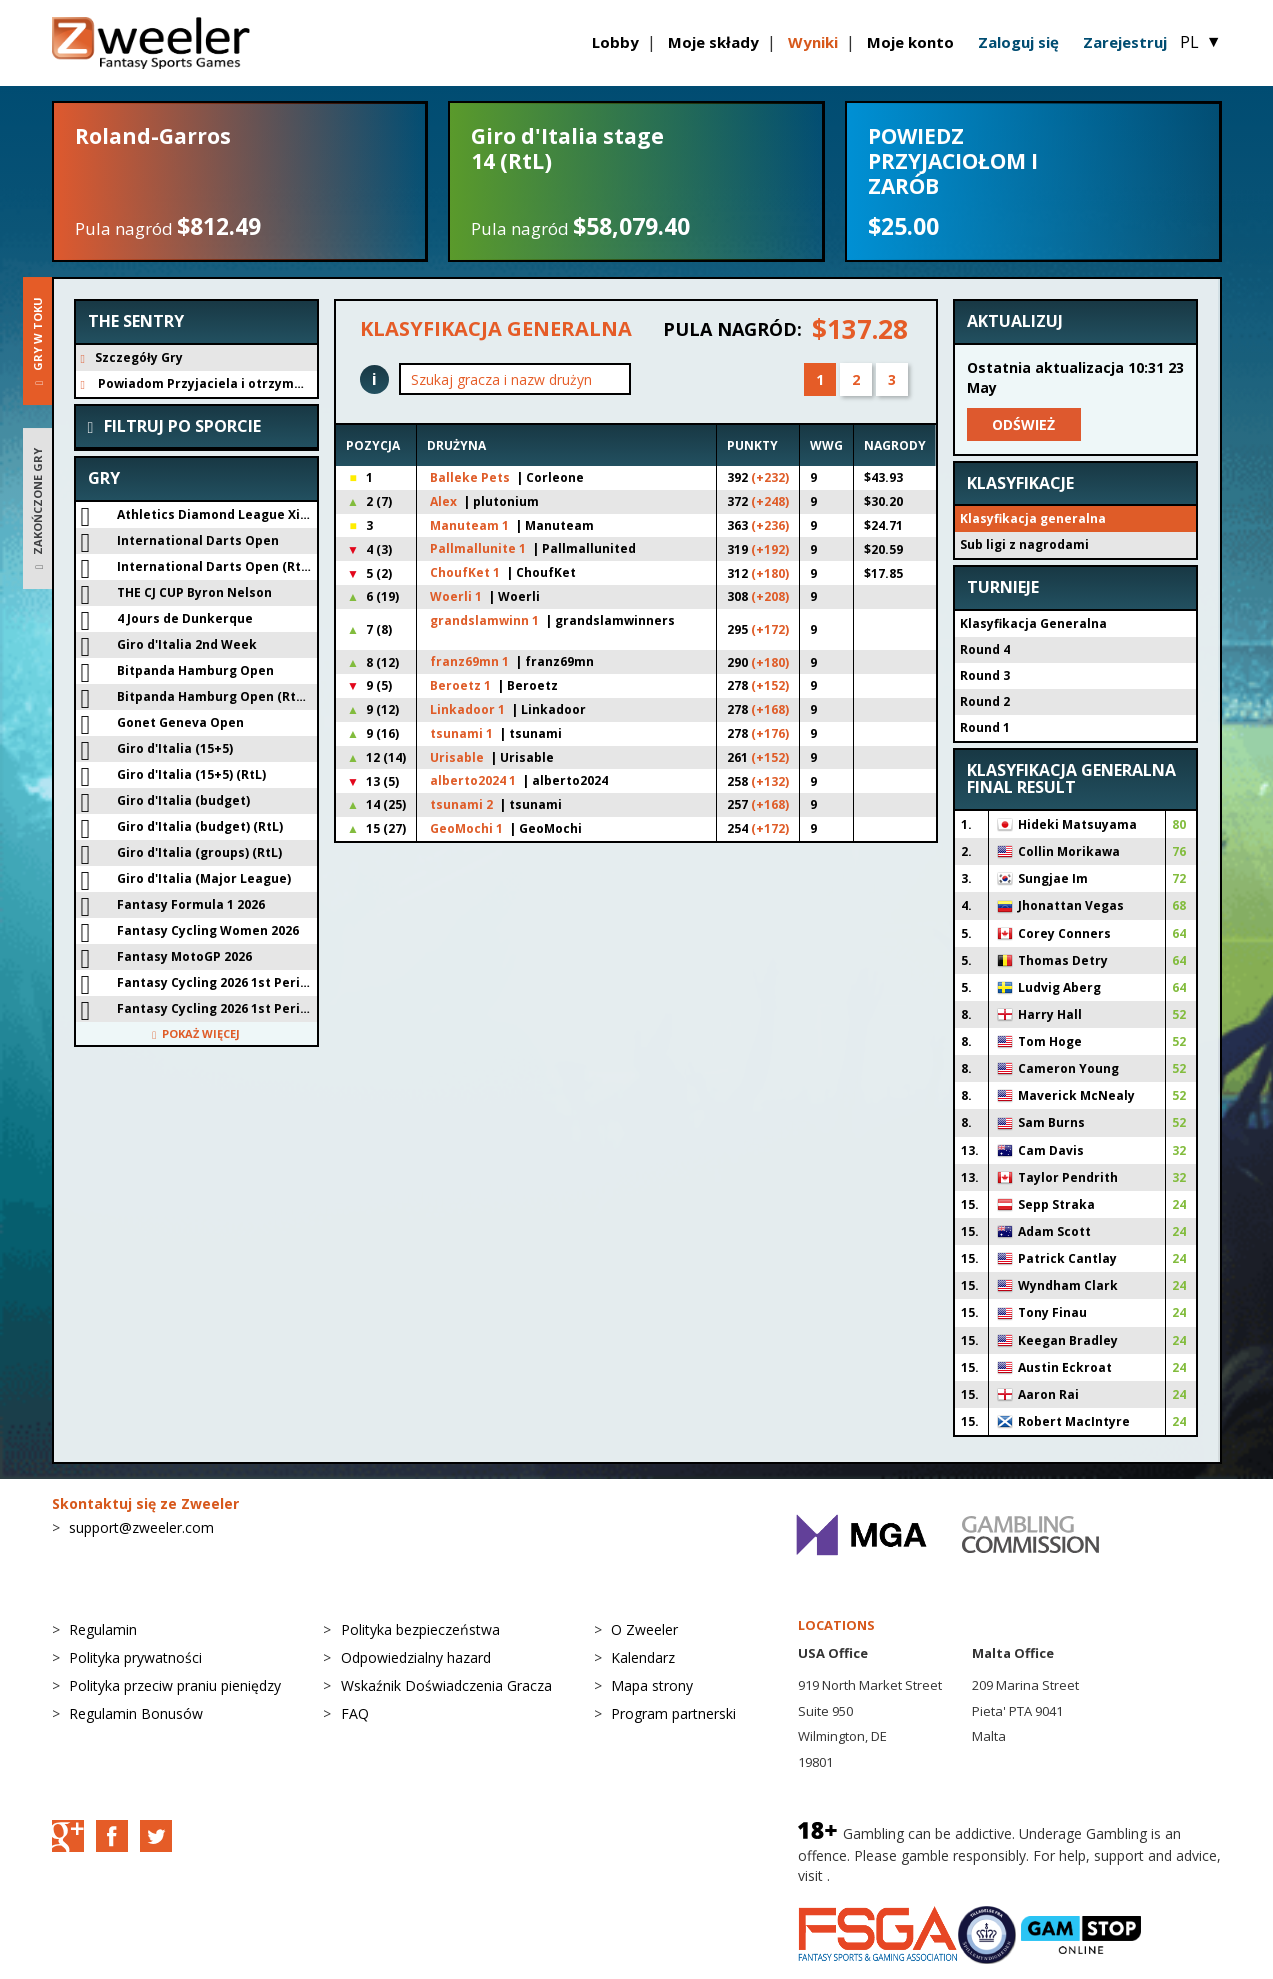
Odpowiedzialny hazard (416, 1657)
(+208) (770, 596)
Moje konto (910, 42)
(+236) (770, 525)
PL (1200, 42)
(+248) (770, 501)
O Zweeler (644, 1629)
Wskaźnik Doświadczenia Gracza (446, 1685)
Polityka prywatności (135, 1657)
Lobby (615, 42)
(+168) (770, 709)
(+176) (770, 733)
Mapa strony (652, 1685)
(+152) (770, 685)
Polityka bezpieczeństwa (420, 1629)
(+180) (770, 573)
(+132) (770, 781)
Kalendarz (643, 1657)
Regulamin (103, 1629)
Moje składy (713, 42)
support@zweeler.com (141, 1527)
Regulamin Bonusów (136, 1713)
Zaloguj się (1018, 42)
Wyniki (813, 42)
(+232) (770, 477)
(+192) (770, 549)
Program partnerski (673, 1713)
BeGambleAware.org (901, 1875)
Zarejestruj (1125, 42)
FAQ (355, 1713)
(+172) (770, 629)
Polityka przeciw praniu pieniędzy (175, 1685)
